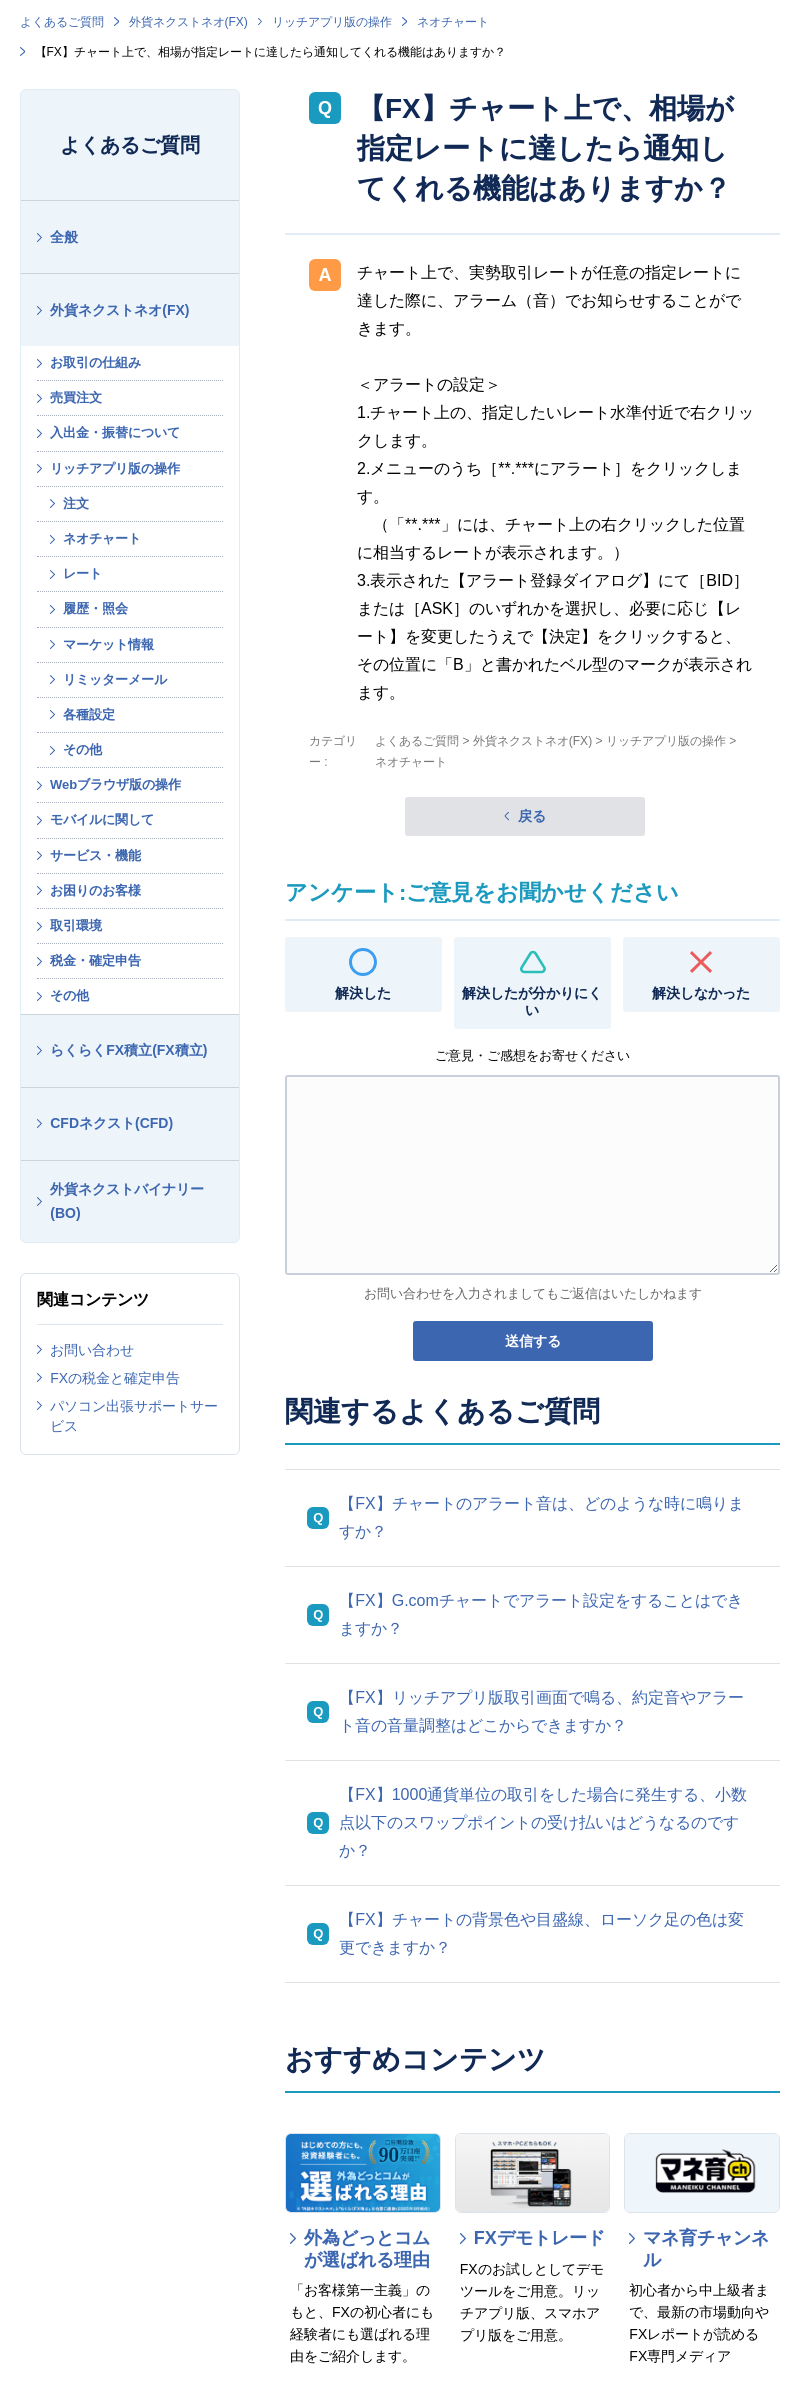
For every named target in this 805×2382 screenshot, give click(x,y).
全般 (64, 237)
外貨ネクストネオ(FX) (188, 22)
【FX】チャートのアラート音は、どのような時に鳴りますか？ (541, 1517)
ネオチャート (453, 22)
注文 (76, 503)
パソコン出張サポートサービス (134, 1416)
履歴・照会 (95, 608)
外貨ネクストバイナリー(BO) (127, 1201)
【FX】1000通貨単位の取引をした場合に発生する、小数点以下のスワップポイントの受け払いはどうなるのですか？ (543, 1822)
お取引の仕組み (95, 362)
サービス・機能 (95, 855)
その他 (82, 749)
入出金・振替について (115, 432)
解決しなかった (701, 993)
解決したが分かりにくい (532, 1001)
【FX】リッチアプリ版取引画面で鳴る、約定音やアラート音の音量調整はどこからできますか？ (541, 1711)
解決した (363, 993)
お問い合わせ (92, 1350)
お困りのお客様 (95, 890)
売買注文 (76, 397)
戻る (532, 816)
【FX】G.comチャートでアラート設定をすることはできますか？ (541, 1614)
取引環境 (76, 925)
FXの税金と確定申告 (115, 1378)
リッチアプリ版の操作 (332, 22)
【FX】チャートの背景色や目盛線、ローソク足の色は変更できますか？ (541, 1933)
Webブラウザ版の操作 (115, 784)
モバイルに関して (102, 819)
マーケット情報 (108, 644)
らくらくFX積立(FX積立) (128, 1050)
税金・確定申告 (95, 960)
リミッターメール (115, 679)
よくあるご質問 (62, 22)
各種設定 (89, 714)
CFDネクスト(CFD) (111, 1123)
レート (82, 573)
